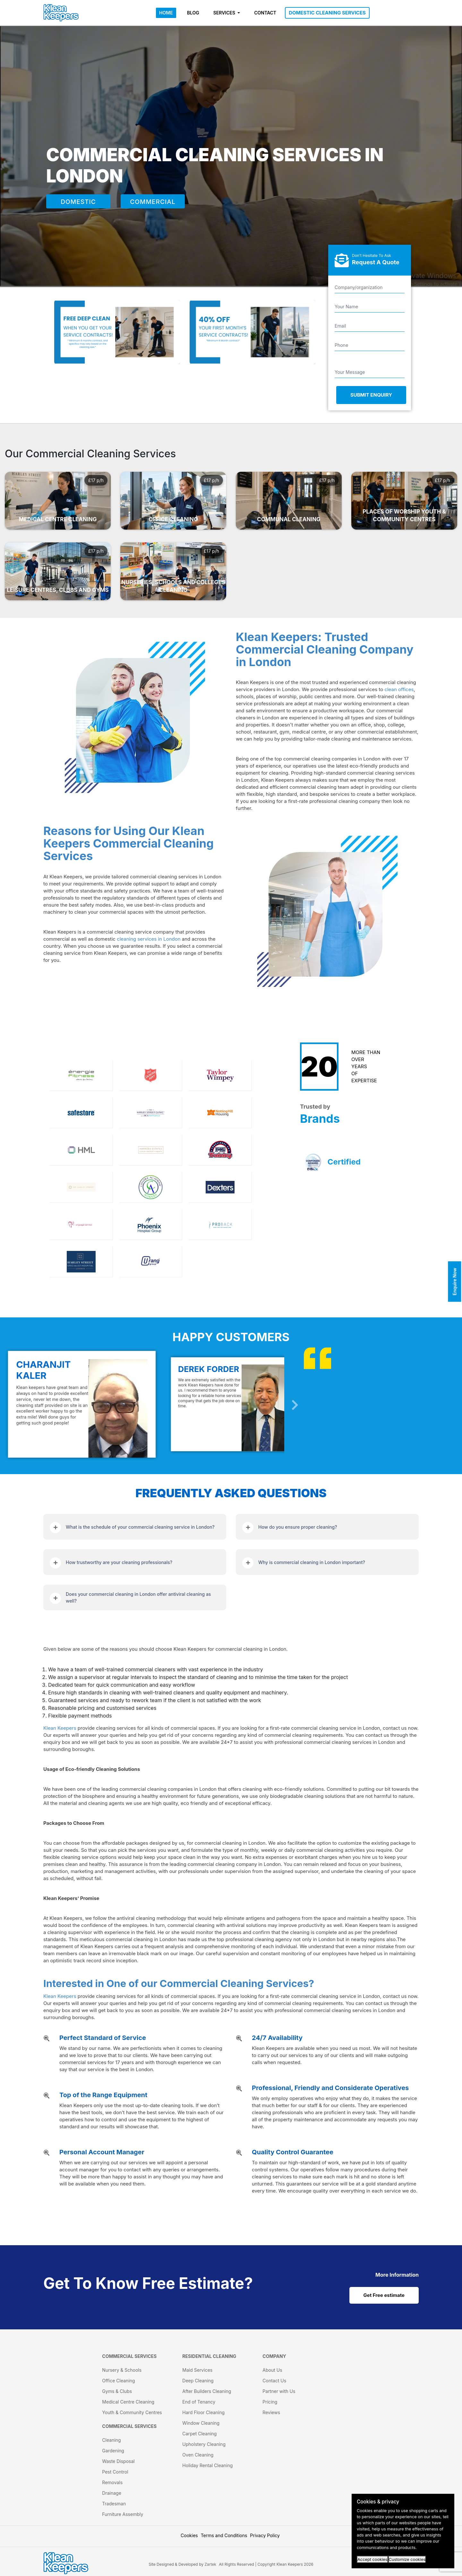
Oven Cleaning (197, 2454)
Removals (112, 2482)
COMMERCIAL (152, 202)
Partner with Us (278, 2391)
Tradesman (114, 2503)
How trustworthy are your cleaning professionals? (119, 1562)
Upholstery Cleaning (204, 2444)
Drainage (111, 2493)
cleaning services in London (148, 939)
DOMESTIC (78, 202)
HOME (166, 12)
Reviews (271, 2412)
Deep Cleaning (197, 2380)
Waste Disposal (118, 2461)
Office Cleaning (118, 2380)
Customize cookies (407, 2559)
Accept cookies (372, 2559)
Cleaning (111, 2440)
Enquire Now (455, 1281)
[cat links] (397, 2275)
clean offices (399, 689)
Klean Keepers (59, 1728)
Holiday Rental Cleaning (207, 2465)
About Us (272, 2370)
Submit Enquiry (371, 395)
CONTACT (265, 12)
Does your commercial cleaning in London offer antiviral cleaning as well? (138, 1597)
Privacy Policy (265, 2535)
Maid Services (197, 2370)
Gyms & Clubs (117, 2391)
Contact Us (274, 2380)
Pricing (269, 2402)
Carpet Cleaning (199, 2433)
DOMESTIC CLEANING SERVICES (327, 13)
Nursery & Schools (121, 2370)
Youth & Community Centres (132, 2412)
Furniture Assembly (122, 2514)
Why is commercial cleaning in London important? (311, 1562)
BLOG (193, 12)
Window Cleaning (200, 2423)
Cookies (189, 2535)
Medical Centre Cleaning (128, 2402)
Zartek (210, 2564)
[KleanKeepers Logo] (61, 13)
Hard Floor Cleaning (203, 2412)
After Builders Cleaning (206, 2391)
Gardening (113, 2450)
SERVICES (224, 12)
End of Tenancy (198, 2402)
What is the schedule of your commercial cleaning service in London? (140, 1527)
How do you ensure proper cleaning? (297, 1527)
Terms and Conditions (224, 2535)
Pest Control (115, 2472)
